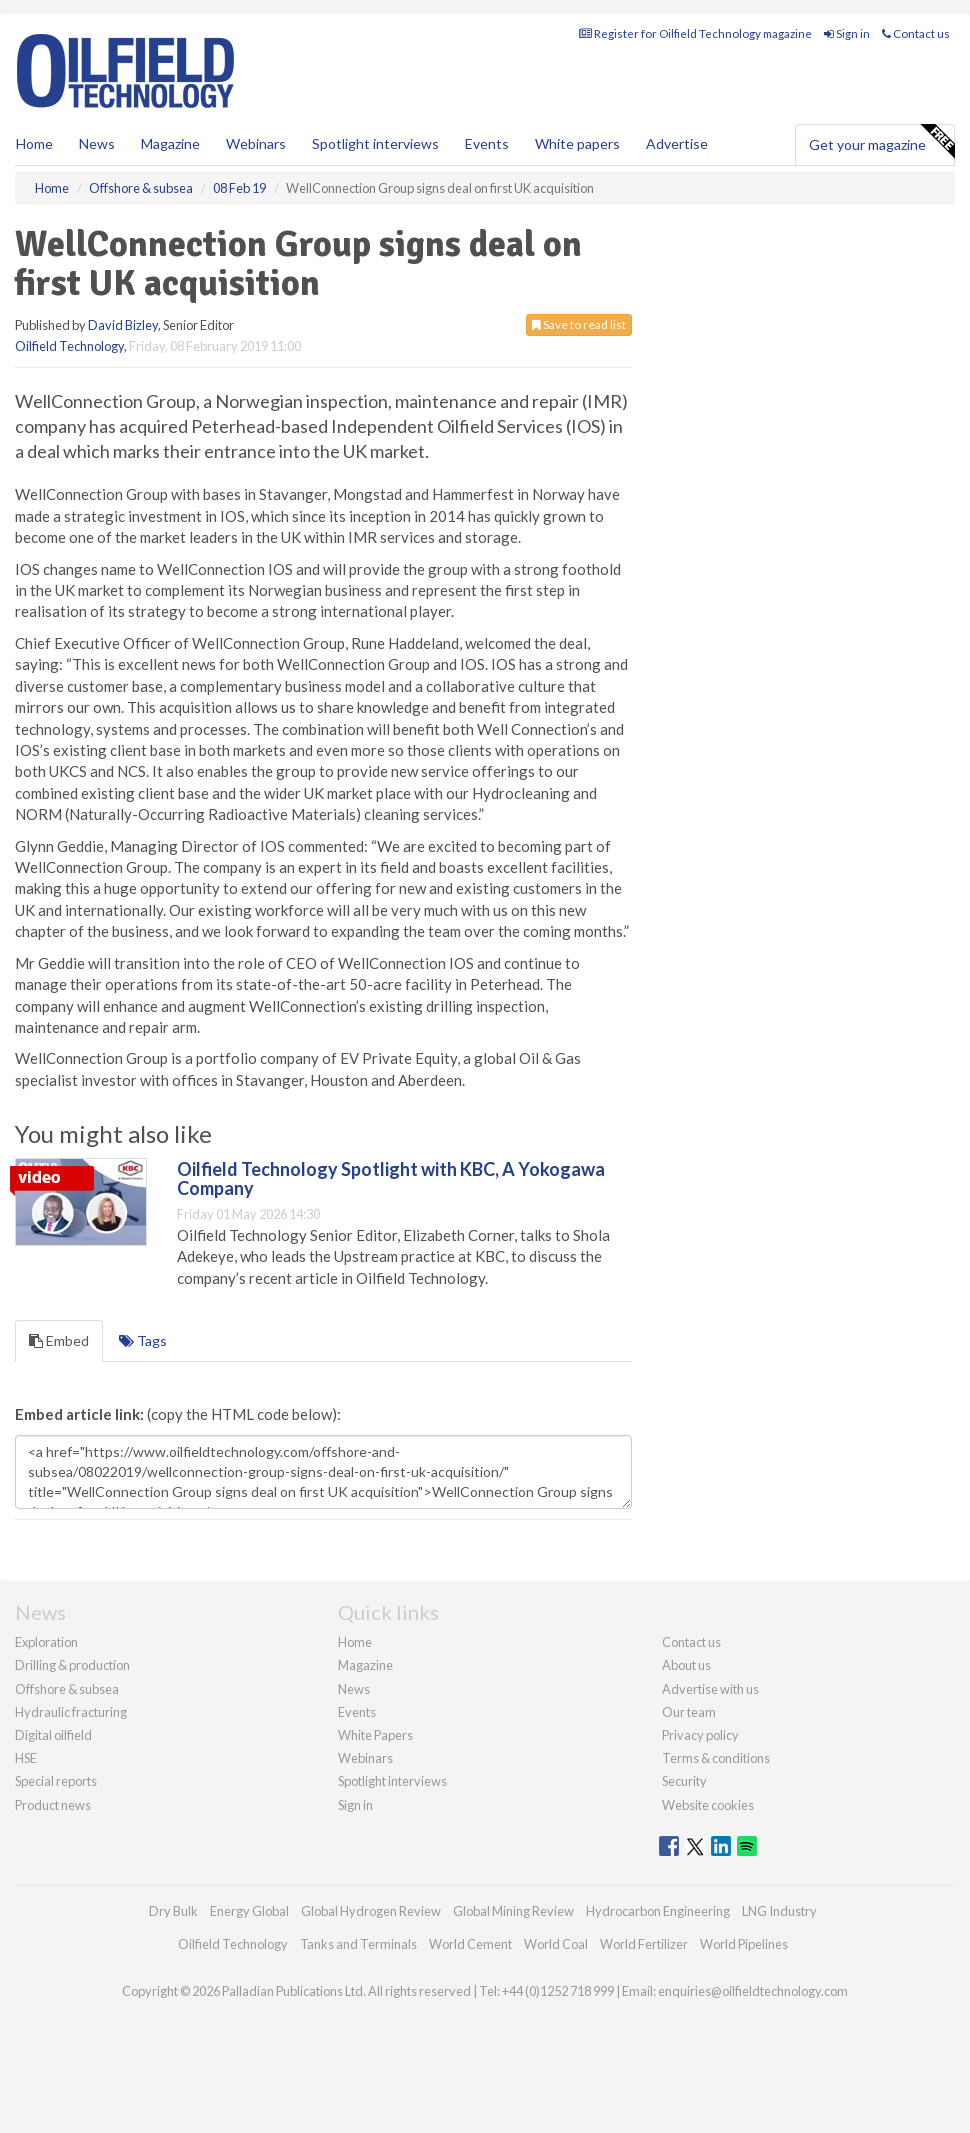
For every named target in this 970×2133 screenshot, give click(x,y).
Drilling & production (72, 1665)
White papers (577, 143)
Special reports (56, 1781)
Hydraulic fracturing (71, 1712)
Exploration (46, 1642)
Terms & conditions (716, 1758)
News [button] (97, 143)
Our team (689, 1712)
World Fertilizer (644, 1944)
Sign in (847, 33)
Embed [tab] (59, 1340)
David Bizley (123, 325)
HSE (26, 1758)
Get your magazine (881, 142)
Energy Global (249, 1911)
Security (684, 1781)
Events (487, 143)
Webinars (256, 143)
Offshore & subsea (67, 1689)
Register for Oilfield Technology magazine (695, 33)
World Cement (470, 1944)
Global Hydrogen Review (371, 1911)
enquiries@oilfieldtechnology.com (753, 1991)
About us (686, 1665)
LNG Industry (779, 1911)
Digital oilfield (53, 1735)
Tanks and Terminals (358, 1944)
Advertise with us (710, 1689)
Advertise (677, 143)
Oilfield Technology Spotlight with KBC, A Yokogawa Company (391, 1179)
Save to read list (579, 324)
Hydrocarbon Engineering (658, 1911)
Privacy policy (700, 1735)
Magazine (170, 143)
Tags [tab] (143, 1340)
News (354, 1689)
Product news (53, 1805)
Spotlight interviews (375, 143)
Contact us (916, 33)
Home (34, 143)
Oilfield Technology (69, 346)
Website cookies (708, 1805)
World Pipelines (744, 1944)
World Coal (556, 1944)
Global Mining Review (513, 1911)
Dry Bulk (173, 1911)
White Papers (375, 1735)
